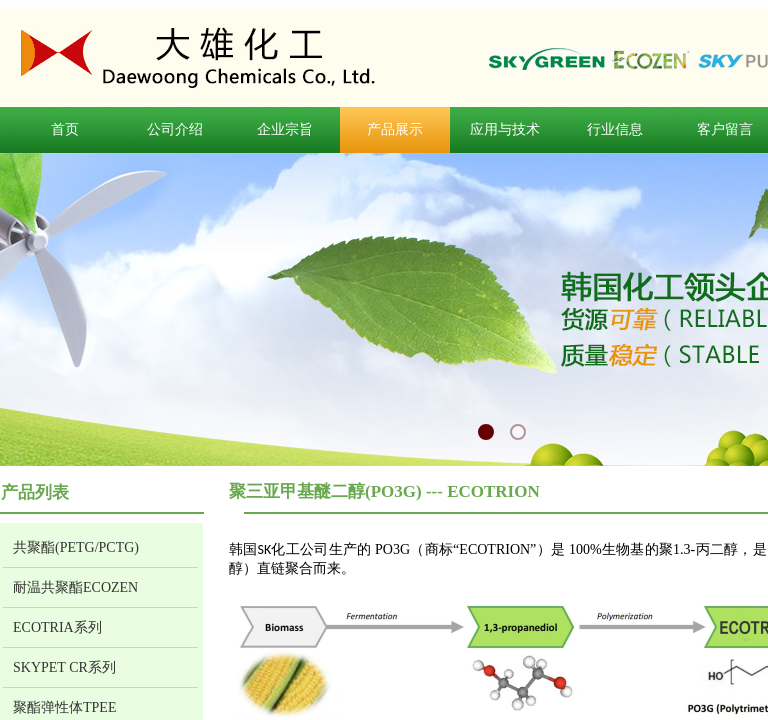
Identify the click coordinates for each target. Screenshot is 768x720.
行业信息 (615, 129)
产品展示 (395, 129)
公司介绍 (175, 129)
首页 (65, 129)
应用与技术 (505, 129)
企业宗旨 (285, 129)
